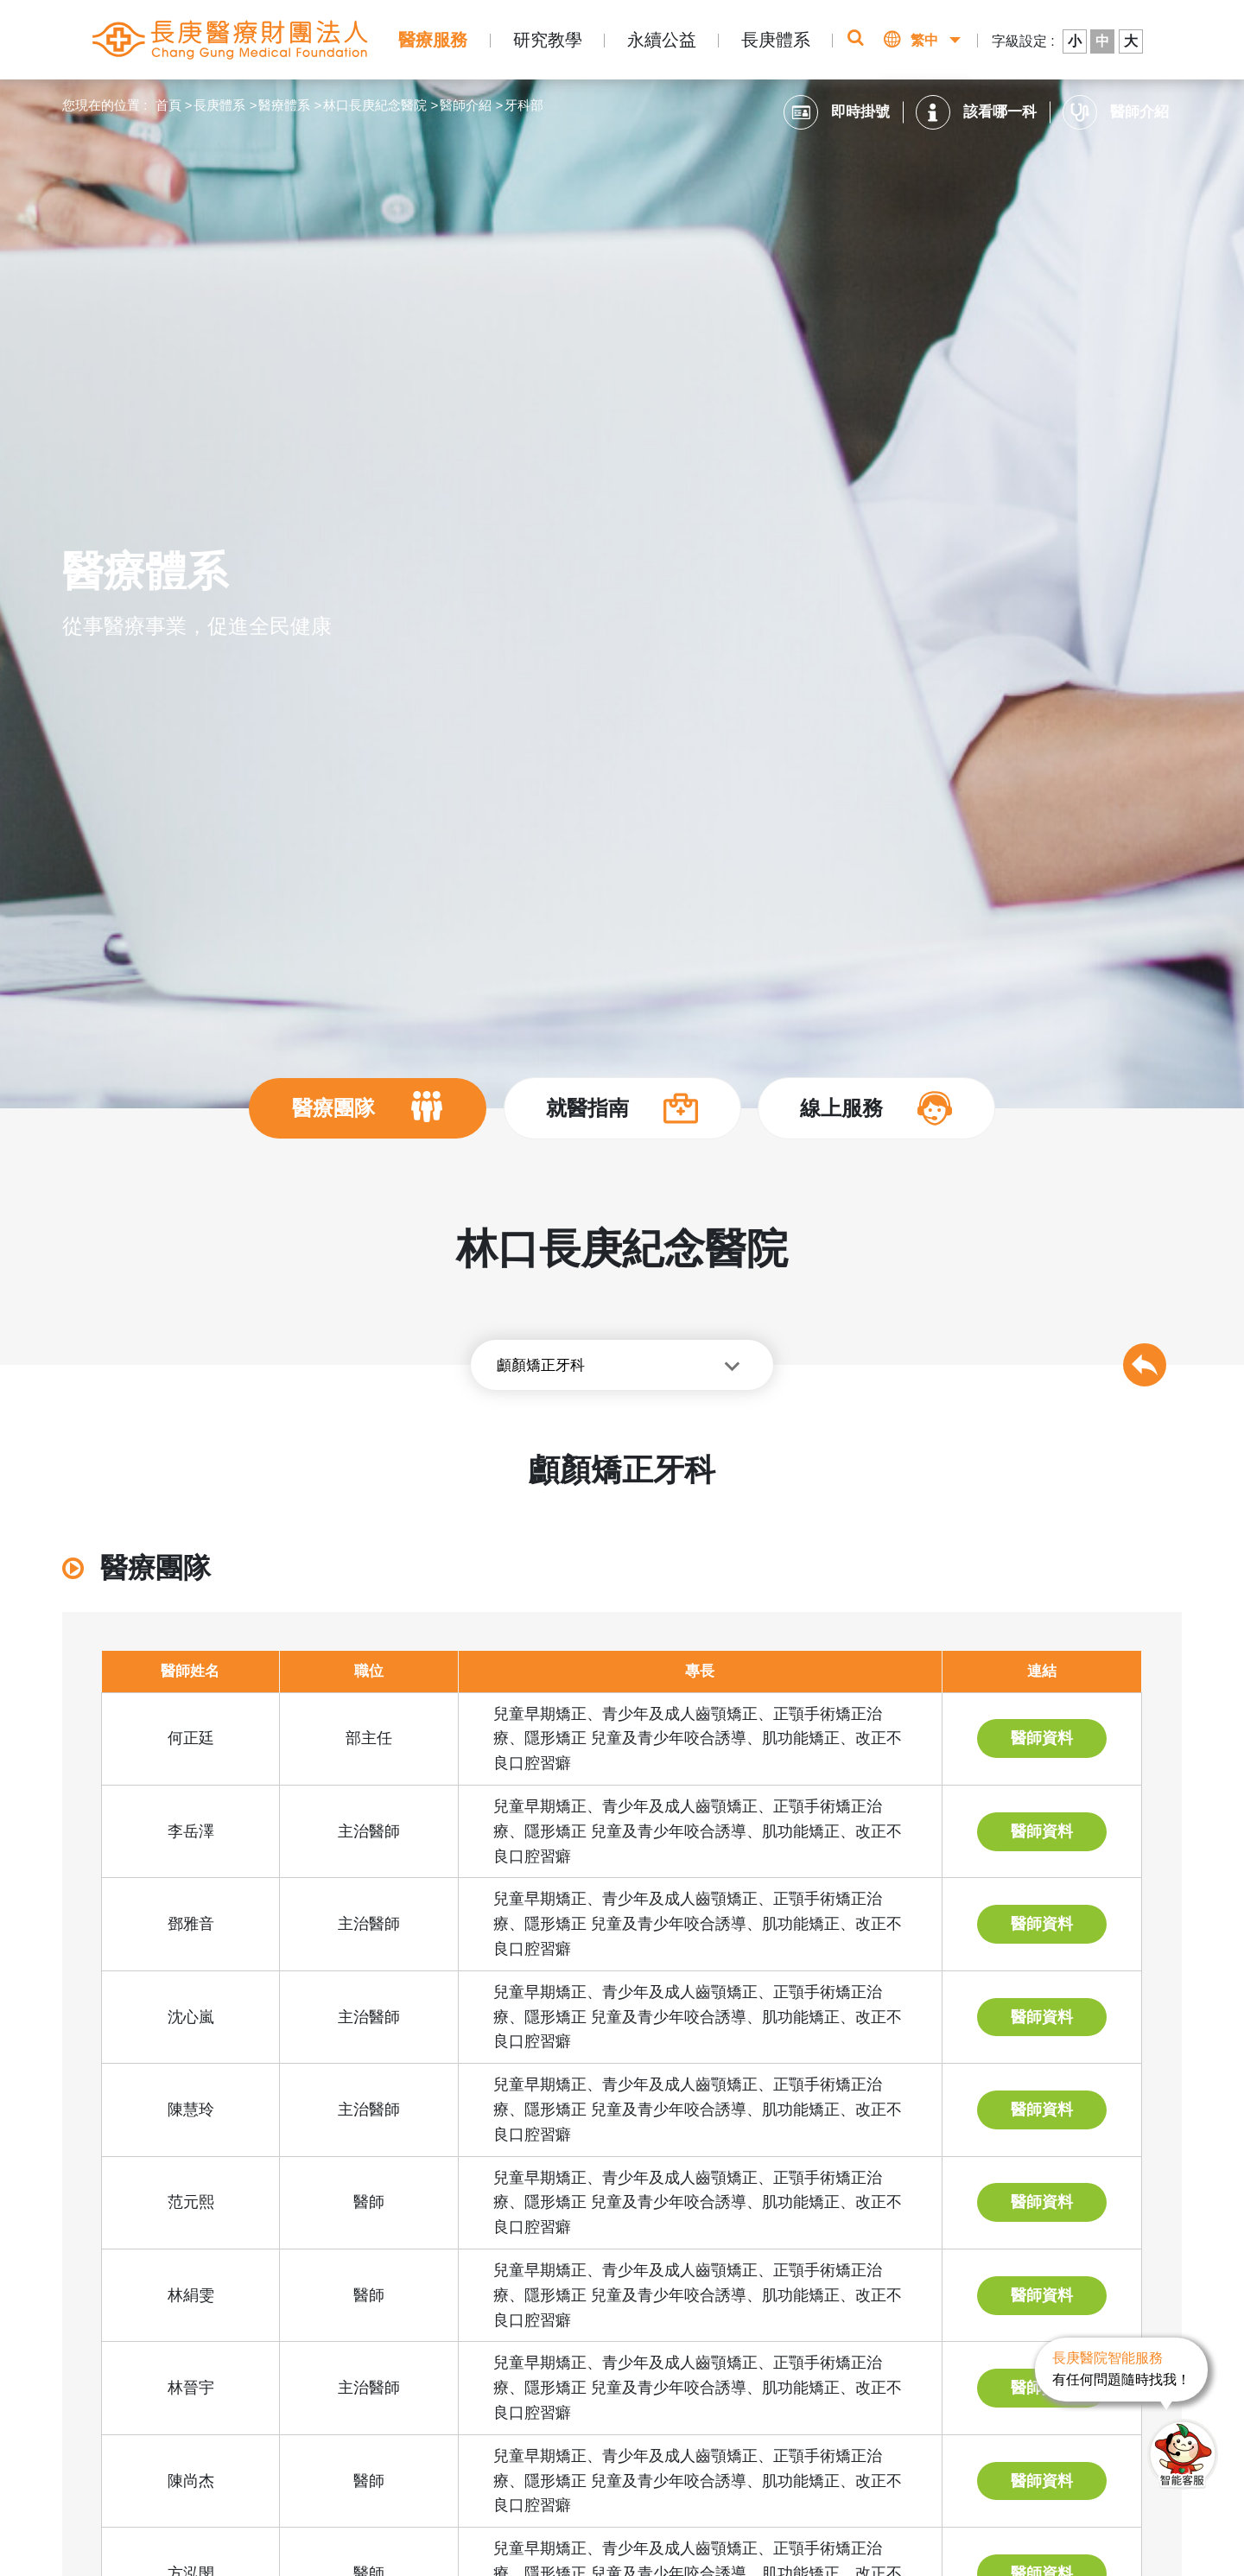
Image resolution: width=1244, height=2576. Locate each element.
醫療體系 (284, 105)
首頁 (168, 105)
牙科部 (524, 105)
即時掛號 (837, 112)
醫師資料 (1042, 1738)
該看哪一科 (976, 112)
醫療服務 (432, 39)
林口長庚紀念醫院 (375, 105)
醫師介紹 (466, 105)
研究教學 (547, 39)
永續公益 (661, 39)
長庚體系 (775, 39)
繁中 (924, 40)
